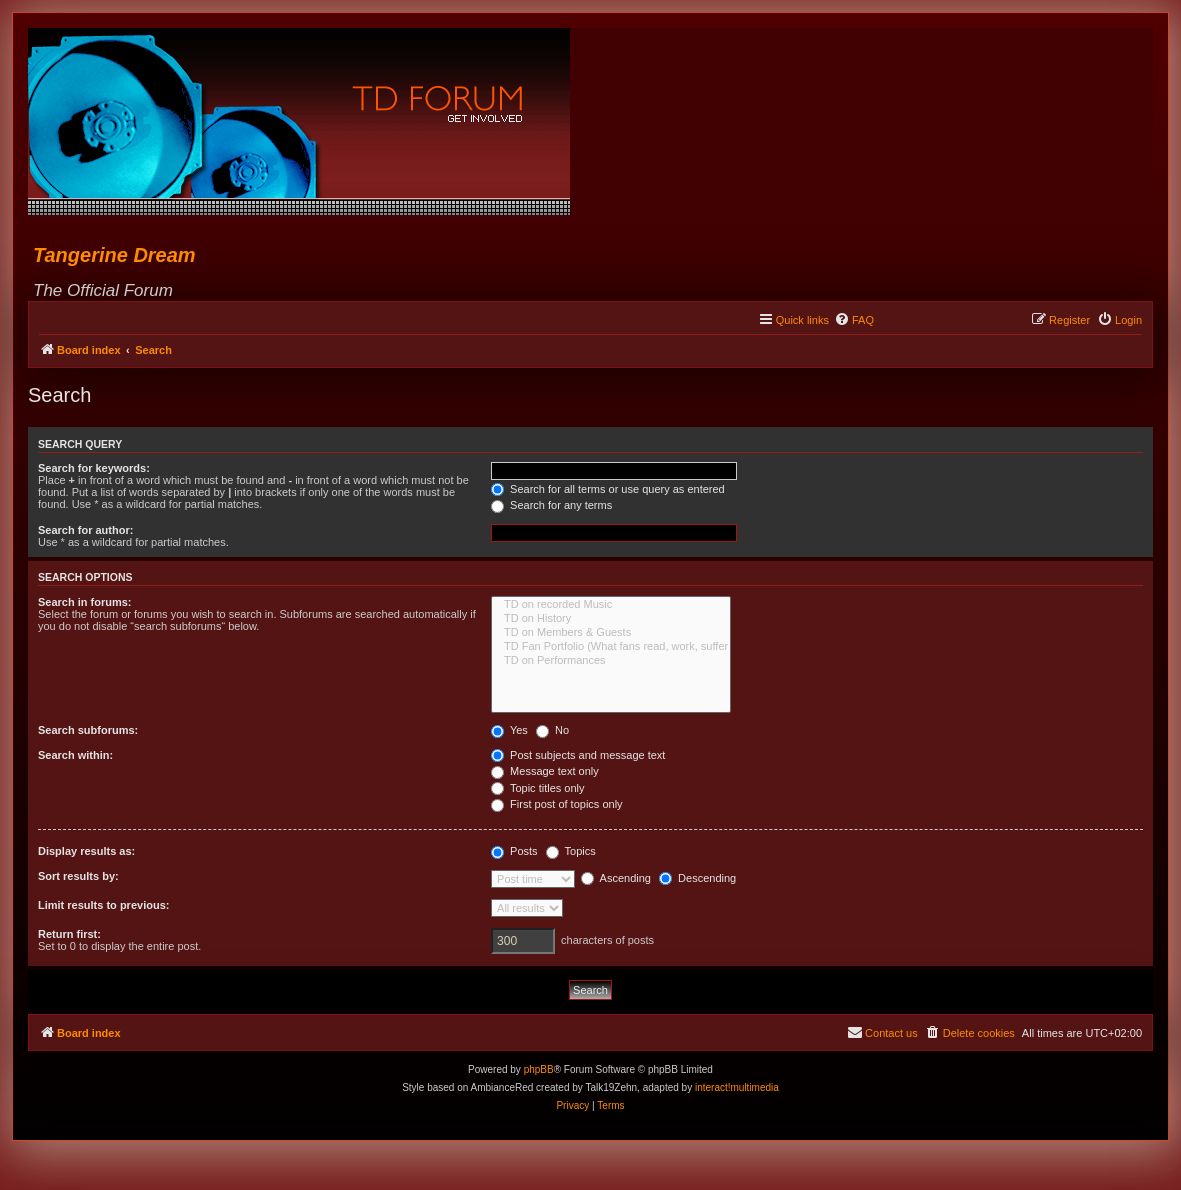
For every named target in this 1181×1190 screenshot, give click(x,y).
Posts (514, 851)
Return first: (69, 934)
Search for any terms (551, 505)
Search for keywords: (94, 468)
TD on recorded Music (611, 605)
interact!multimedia (737, 1087)
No (552, 730)
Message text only (545, 771)
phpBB (539, 1069)
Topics (571, 851)
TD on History (611, 619)
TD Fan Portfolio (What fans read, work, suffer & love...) (611, 647)
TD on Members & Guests (611, 633)
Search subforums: (88, 730)
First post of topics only (557, 804)
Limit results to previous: (103, 905)
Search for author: (85, 530)
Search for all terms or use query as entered (608, 489)
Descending (697, 878)
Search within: (75, 755)
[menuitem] (854, 320)
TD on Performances (611, 661)
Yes (509, 730)
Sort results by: (78, 876)
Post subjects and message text (578, 755)
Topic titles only (537, 788)
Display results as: (86, 851)
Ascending (616, 878)
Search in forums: (85, 602)
